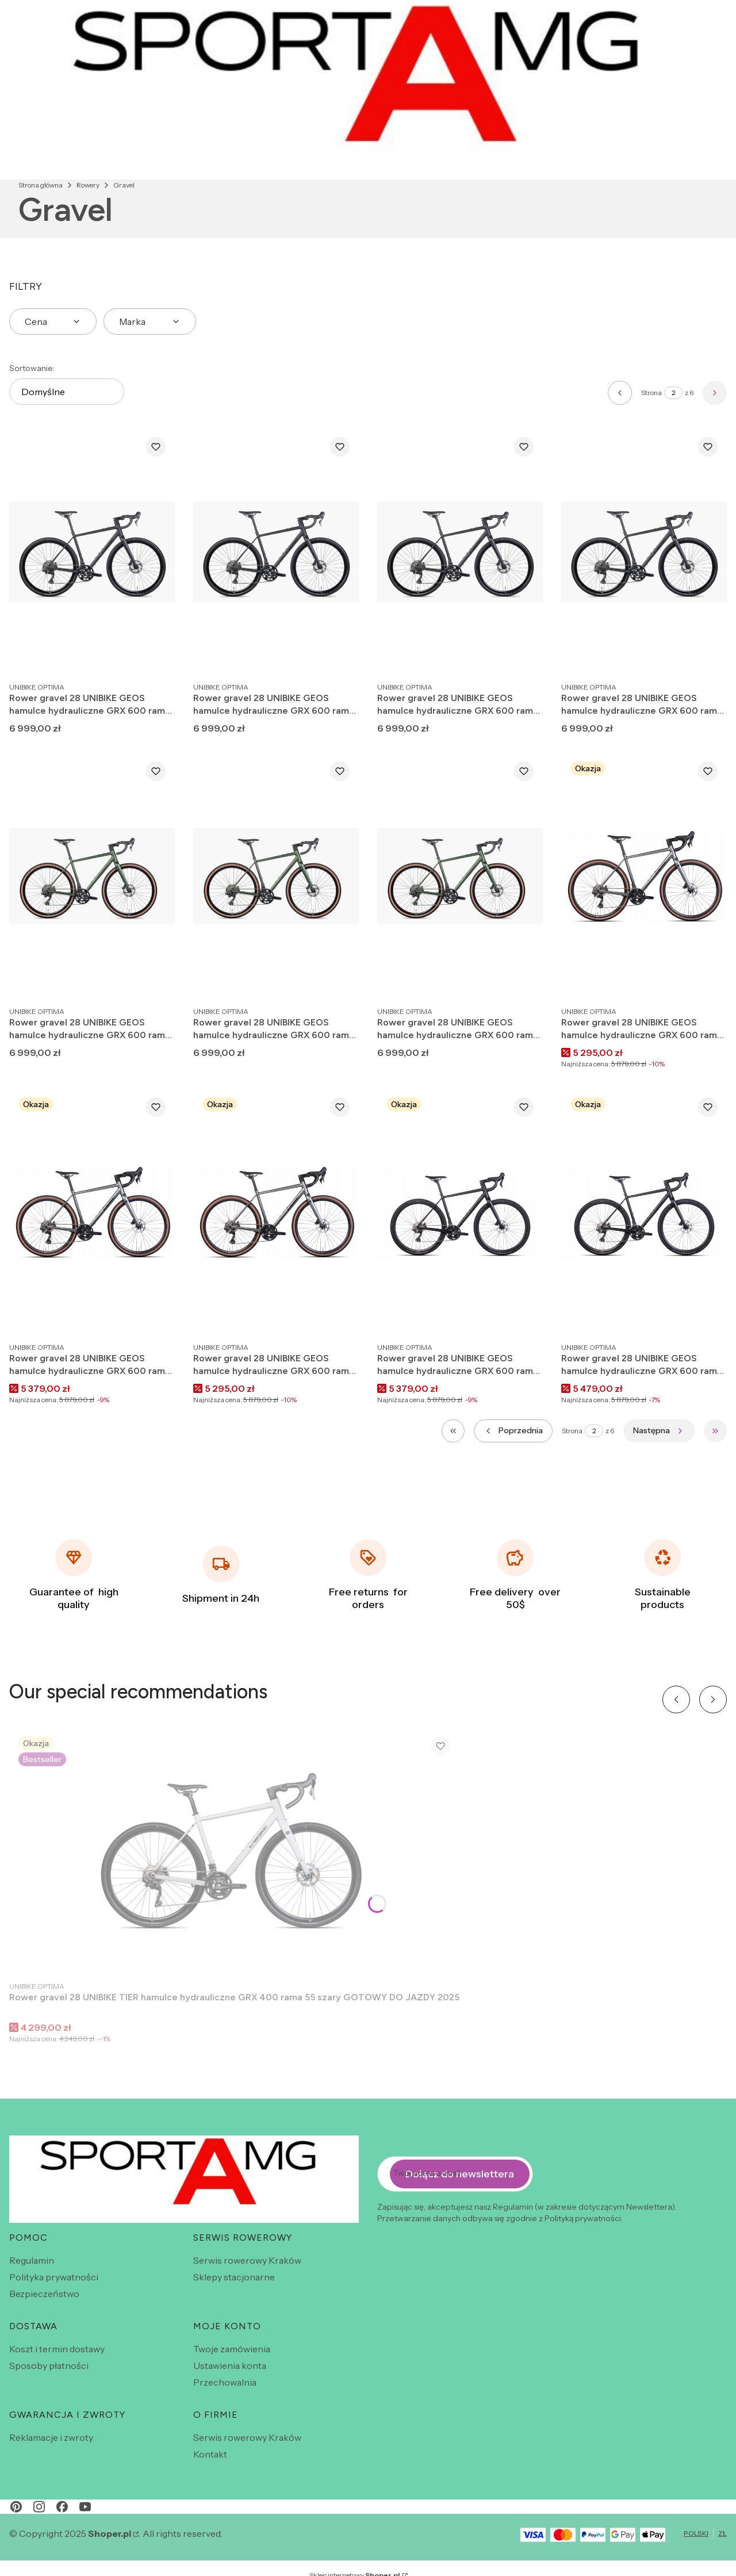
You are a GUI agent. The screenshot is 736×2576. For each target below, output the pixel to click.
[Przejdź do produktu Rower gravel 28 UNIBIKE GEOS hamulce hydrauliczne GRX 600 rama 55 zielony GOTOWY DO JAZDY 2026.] (460, 876)
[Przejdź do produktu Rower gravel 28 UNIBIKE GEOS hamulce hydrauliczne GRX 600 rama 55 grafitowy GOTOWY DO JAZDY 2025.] (644, 876)
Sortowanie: (32, 368)
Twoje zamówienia (231, 2349)
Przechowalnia (224, 2382)
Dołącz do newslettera (459, 2173)
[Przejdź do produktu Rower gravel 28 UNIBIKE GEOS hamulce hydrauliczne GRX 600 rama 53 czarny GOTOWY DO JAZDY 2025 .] (644, 1212)
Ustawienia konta (229, 2365)
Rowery (87, 185)
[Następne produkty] (659, 1430)
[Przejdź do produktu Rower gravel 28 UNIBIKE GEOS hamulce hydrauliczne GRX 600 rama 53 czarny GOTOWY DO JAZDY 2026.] (276, 552)
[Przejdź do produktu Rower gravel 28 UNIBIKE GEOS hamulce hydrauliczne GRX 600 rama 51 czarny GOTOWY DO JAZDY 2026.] (460, 552)
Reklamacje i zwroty (51, 2437)
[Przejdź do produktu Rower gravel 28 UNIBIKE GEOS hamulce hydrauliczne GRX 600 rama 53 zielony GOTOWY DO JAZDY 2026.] (276, 876)
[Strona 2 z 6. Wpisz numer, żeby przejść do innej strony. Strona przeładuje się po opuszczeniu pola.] (673, 392)
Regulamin (31, 2260)
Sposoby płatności (49, 2365)
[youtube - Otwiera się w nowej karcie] (85, 2507)
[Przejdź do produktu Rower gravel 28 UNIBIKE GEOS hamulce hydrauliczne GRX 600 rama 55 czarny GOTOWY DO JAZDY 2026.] (92, 552)
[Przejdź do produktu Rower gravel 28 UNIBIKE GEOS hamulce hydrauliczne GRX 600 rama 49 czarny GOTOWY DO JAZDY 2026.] (644, 552)
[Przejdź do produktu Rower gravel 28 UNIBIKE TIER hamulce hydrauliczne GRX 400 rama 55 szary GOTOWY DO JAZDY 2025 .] (234, 1851)
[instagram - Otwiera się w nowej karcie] (39, 2507)
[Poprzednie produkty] (513, 1430)
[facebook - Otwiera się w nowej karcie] (62, 2507)
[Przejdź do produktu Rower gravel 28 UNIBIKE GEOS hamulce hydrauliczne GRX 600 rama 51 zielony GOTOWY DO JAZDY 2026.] (92, 876)
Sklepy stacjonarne (234, 2277)
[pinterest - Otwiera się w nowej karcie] (16, 2507)
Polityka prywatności (53, 2277)
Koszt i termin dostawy (57, 2349)
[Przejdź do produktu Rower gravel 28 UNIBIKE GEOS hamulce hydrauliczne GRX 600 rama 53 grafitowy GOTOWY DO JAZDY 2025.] (92, 1212)
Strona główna (40, 185)
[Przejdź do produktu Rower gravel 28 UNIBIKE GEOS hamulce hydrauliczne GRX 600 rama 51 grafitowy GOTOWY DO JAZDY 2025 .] (276, 1212)
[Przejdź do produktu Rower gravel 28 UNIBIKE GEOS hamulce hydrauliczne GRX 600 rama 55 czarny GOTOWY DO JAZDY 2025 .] (460, 1212)
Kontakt (210, 2454)
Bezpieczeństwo (44, 2293)
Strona (651, 392)
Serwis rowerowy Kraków (247, 2260)
